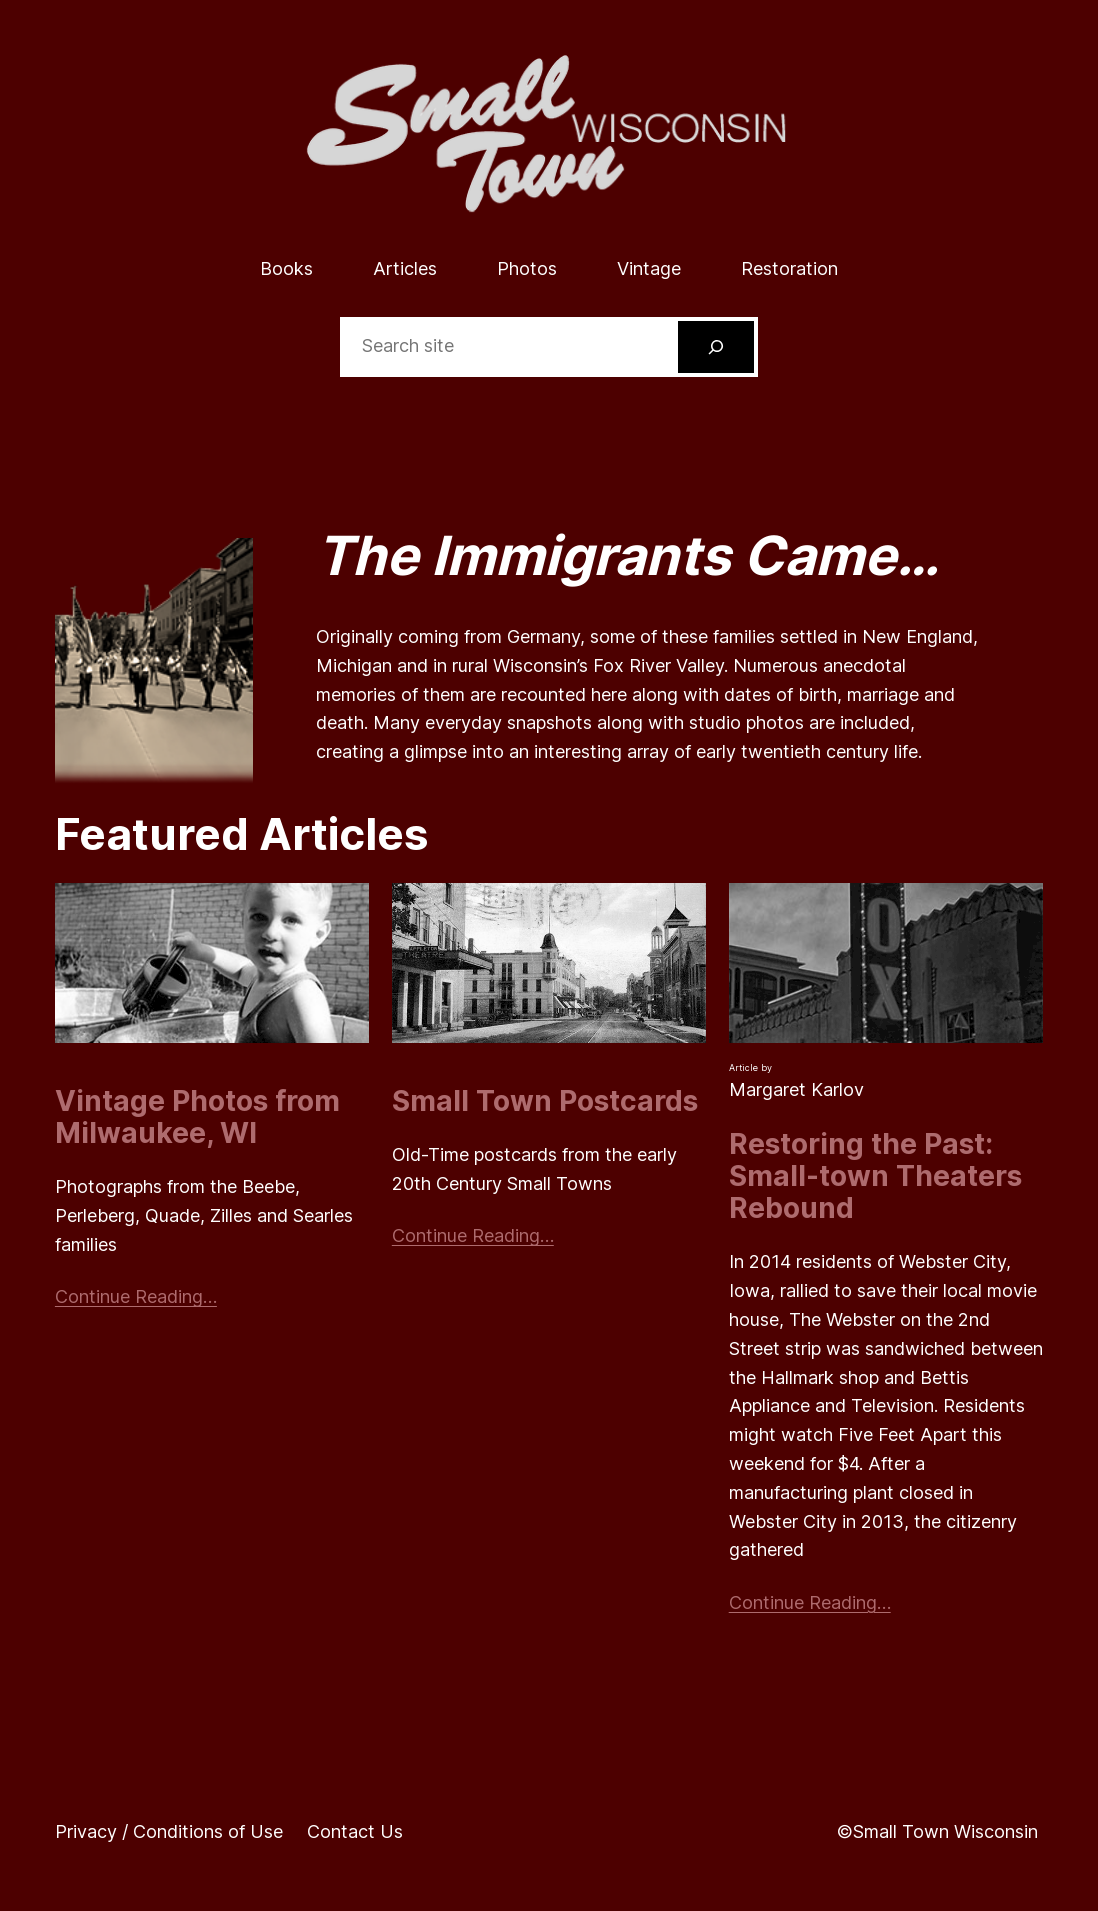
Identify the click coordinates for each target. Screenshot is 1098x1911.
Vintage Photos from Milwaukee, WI (197, 1117)
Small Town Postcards (545, 1101)
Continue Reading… (136, 1296)
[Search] (716, 347)
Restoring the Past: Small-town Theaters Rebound (875, 1176)
